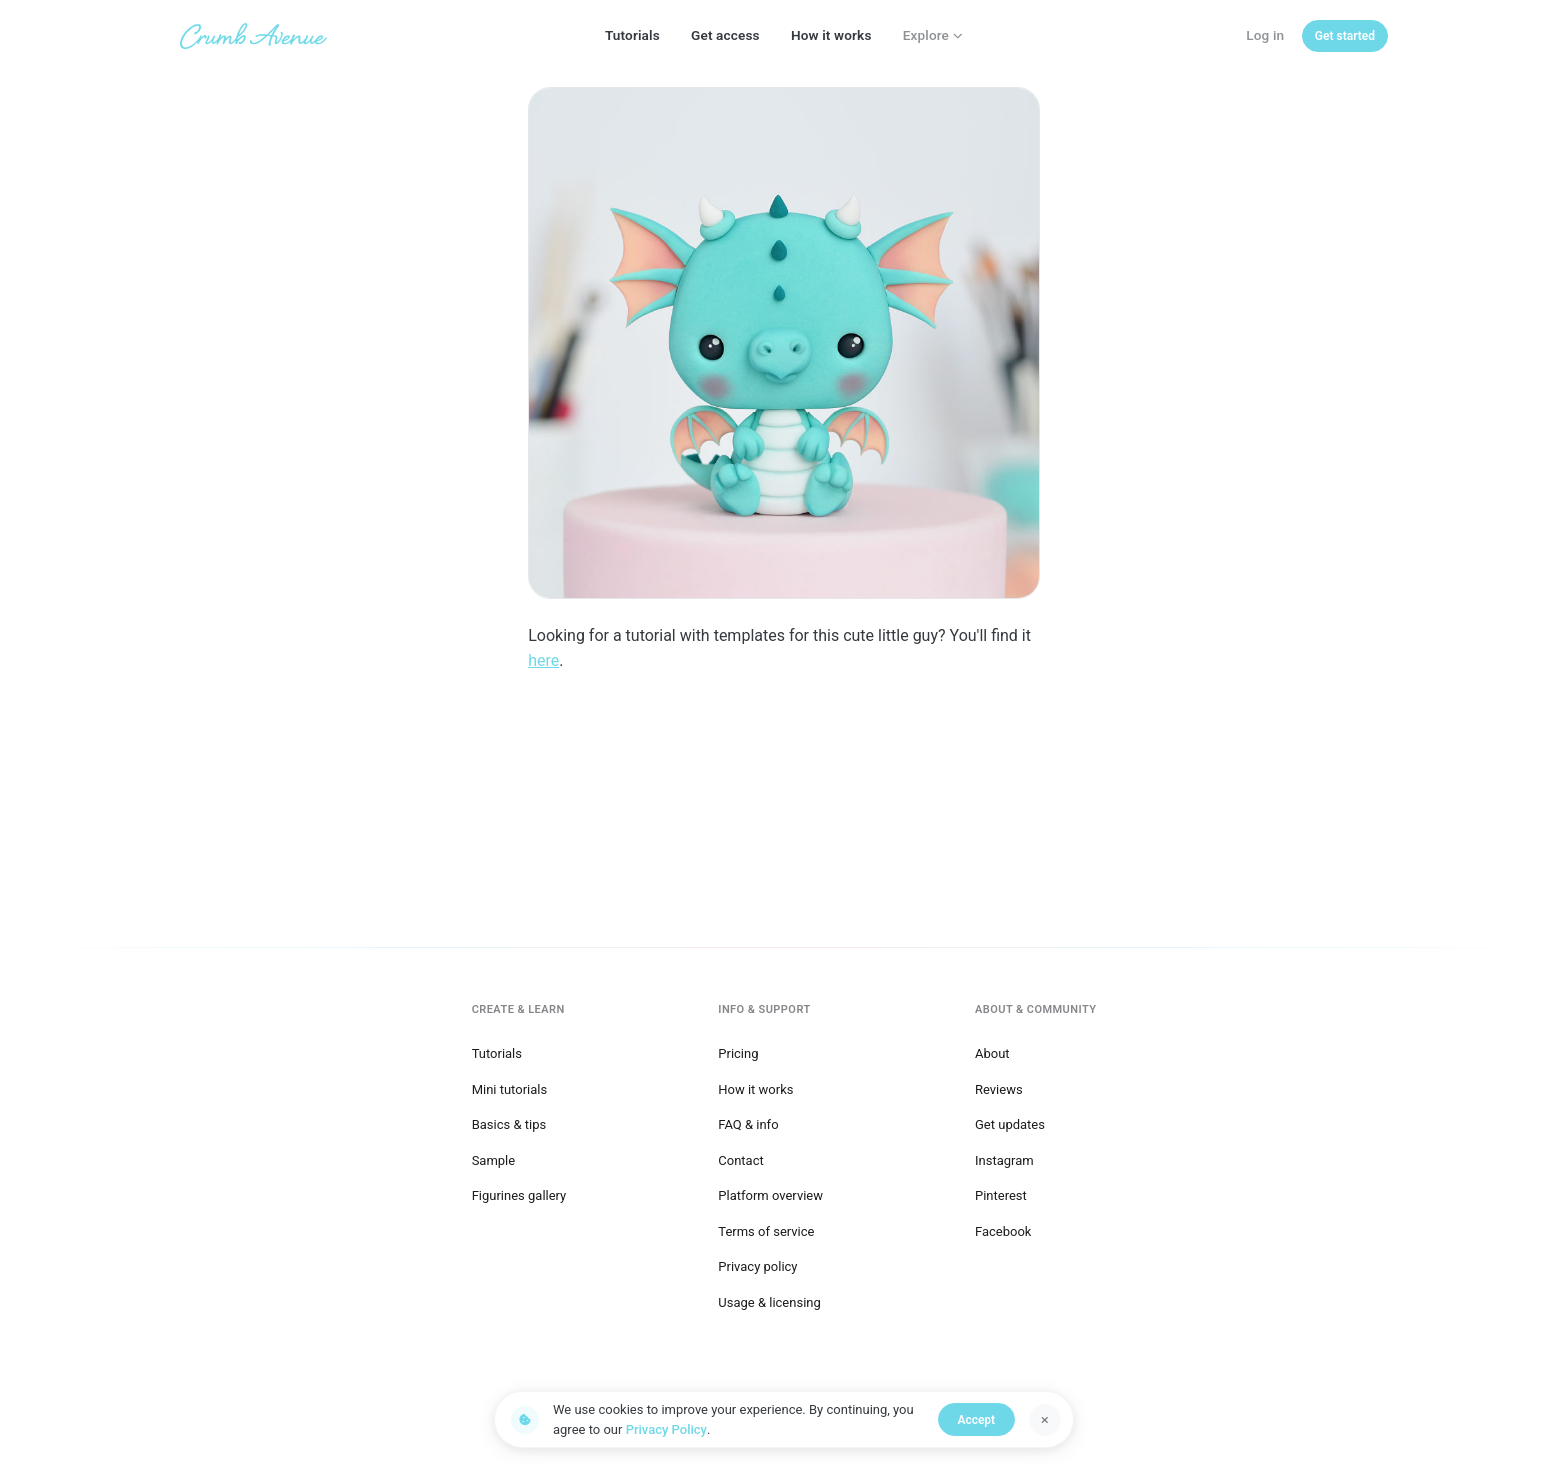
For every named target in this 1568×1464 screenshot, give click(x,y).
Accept (979, 1420)
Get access (725, 35)
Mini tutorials (510, 1086)
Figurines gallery (519, 1193)
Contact (740, 1158)
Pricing (738, 1051)
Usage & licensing (769, 1300)
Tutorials (632, 35)
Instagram (1004, 1158)
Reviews (999, 1086)
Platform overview (770, 1193)
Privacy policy (757, 1264)
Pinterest (1001, 1193)
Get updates (1010, 1122)
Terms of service (766, 1229)
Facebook (1003, 1229)
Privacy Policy (666, 1429)
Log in (1265, 35)
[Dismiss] (1045, 1420)
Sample (494, 1158)
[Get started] (1345, 36)
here (543, 660)
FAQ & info (748, 1122)
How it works (831, 35)
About (992, 1051)
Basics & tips (509, 1122)
